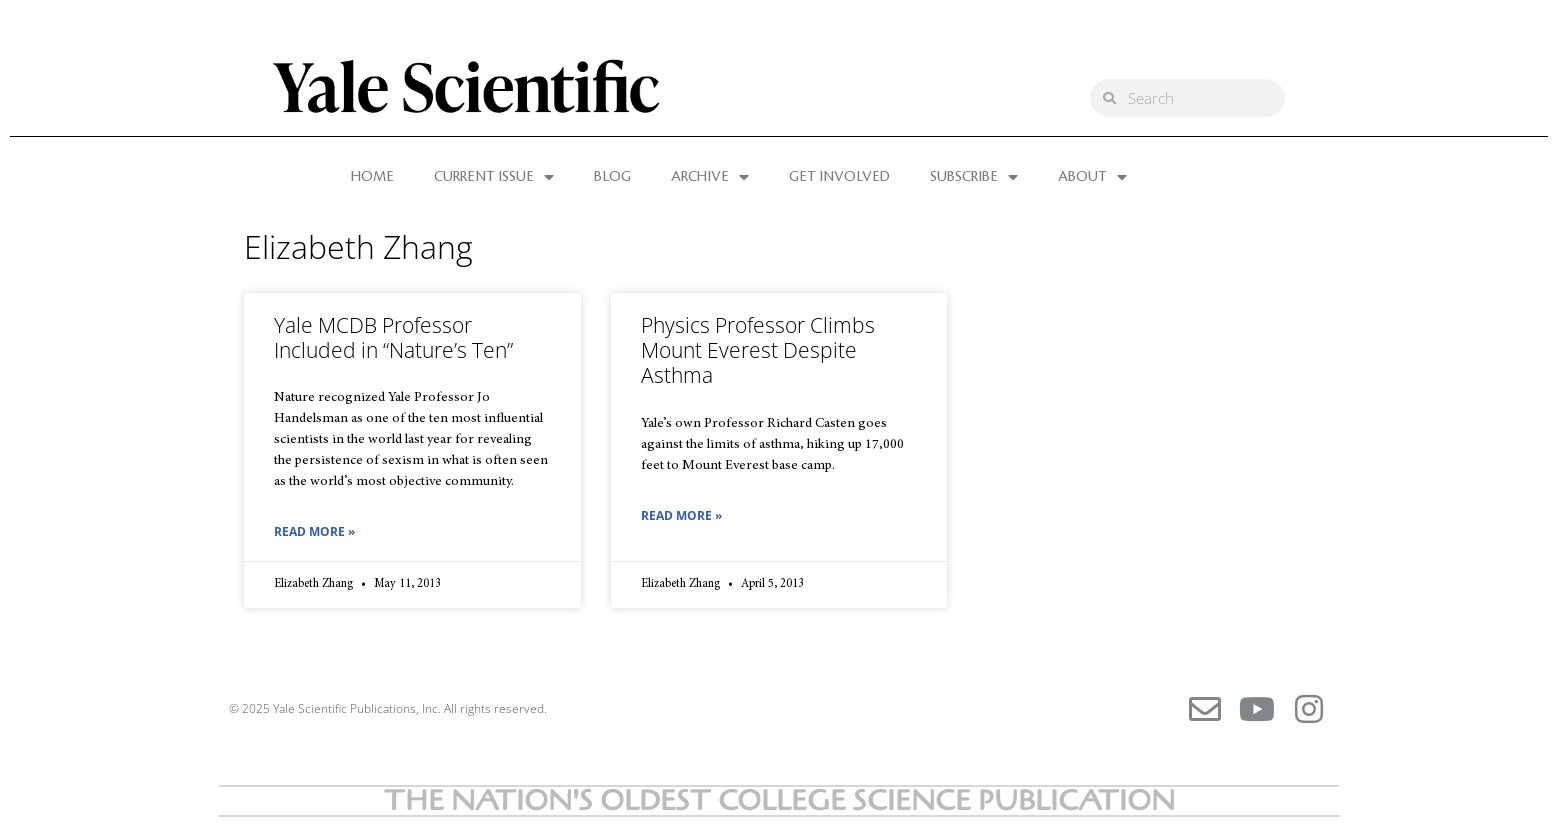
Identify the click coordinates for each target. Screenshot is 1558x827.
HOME (372, 177)
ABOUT (1092, 177)
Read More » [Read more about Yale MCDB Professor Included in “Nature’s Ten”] (314, 531)
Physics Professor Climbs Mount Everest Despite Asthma (758, 350)
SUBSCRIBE (974, 177)
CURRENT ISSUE (494, 177)
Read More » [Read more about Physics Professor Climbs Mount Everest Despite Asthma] (681, 515)
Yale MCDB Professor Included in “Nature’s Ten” (393, 337)
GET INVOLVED (839, 177)
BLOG (612, 177)
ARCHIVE (710, 177)
